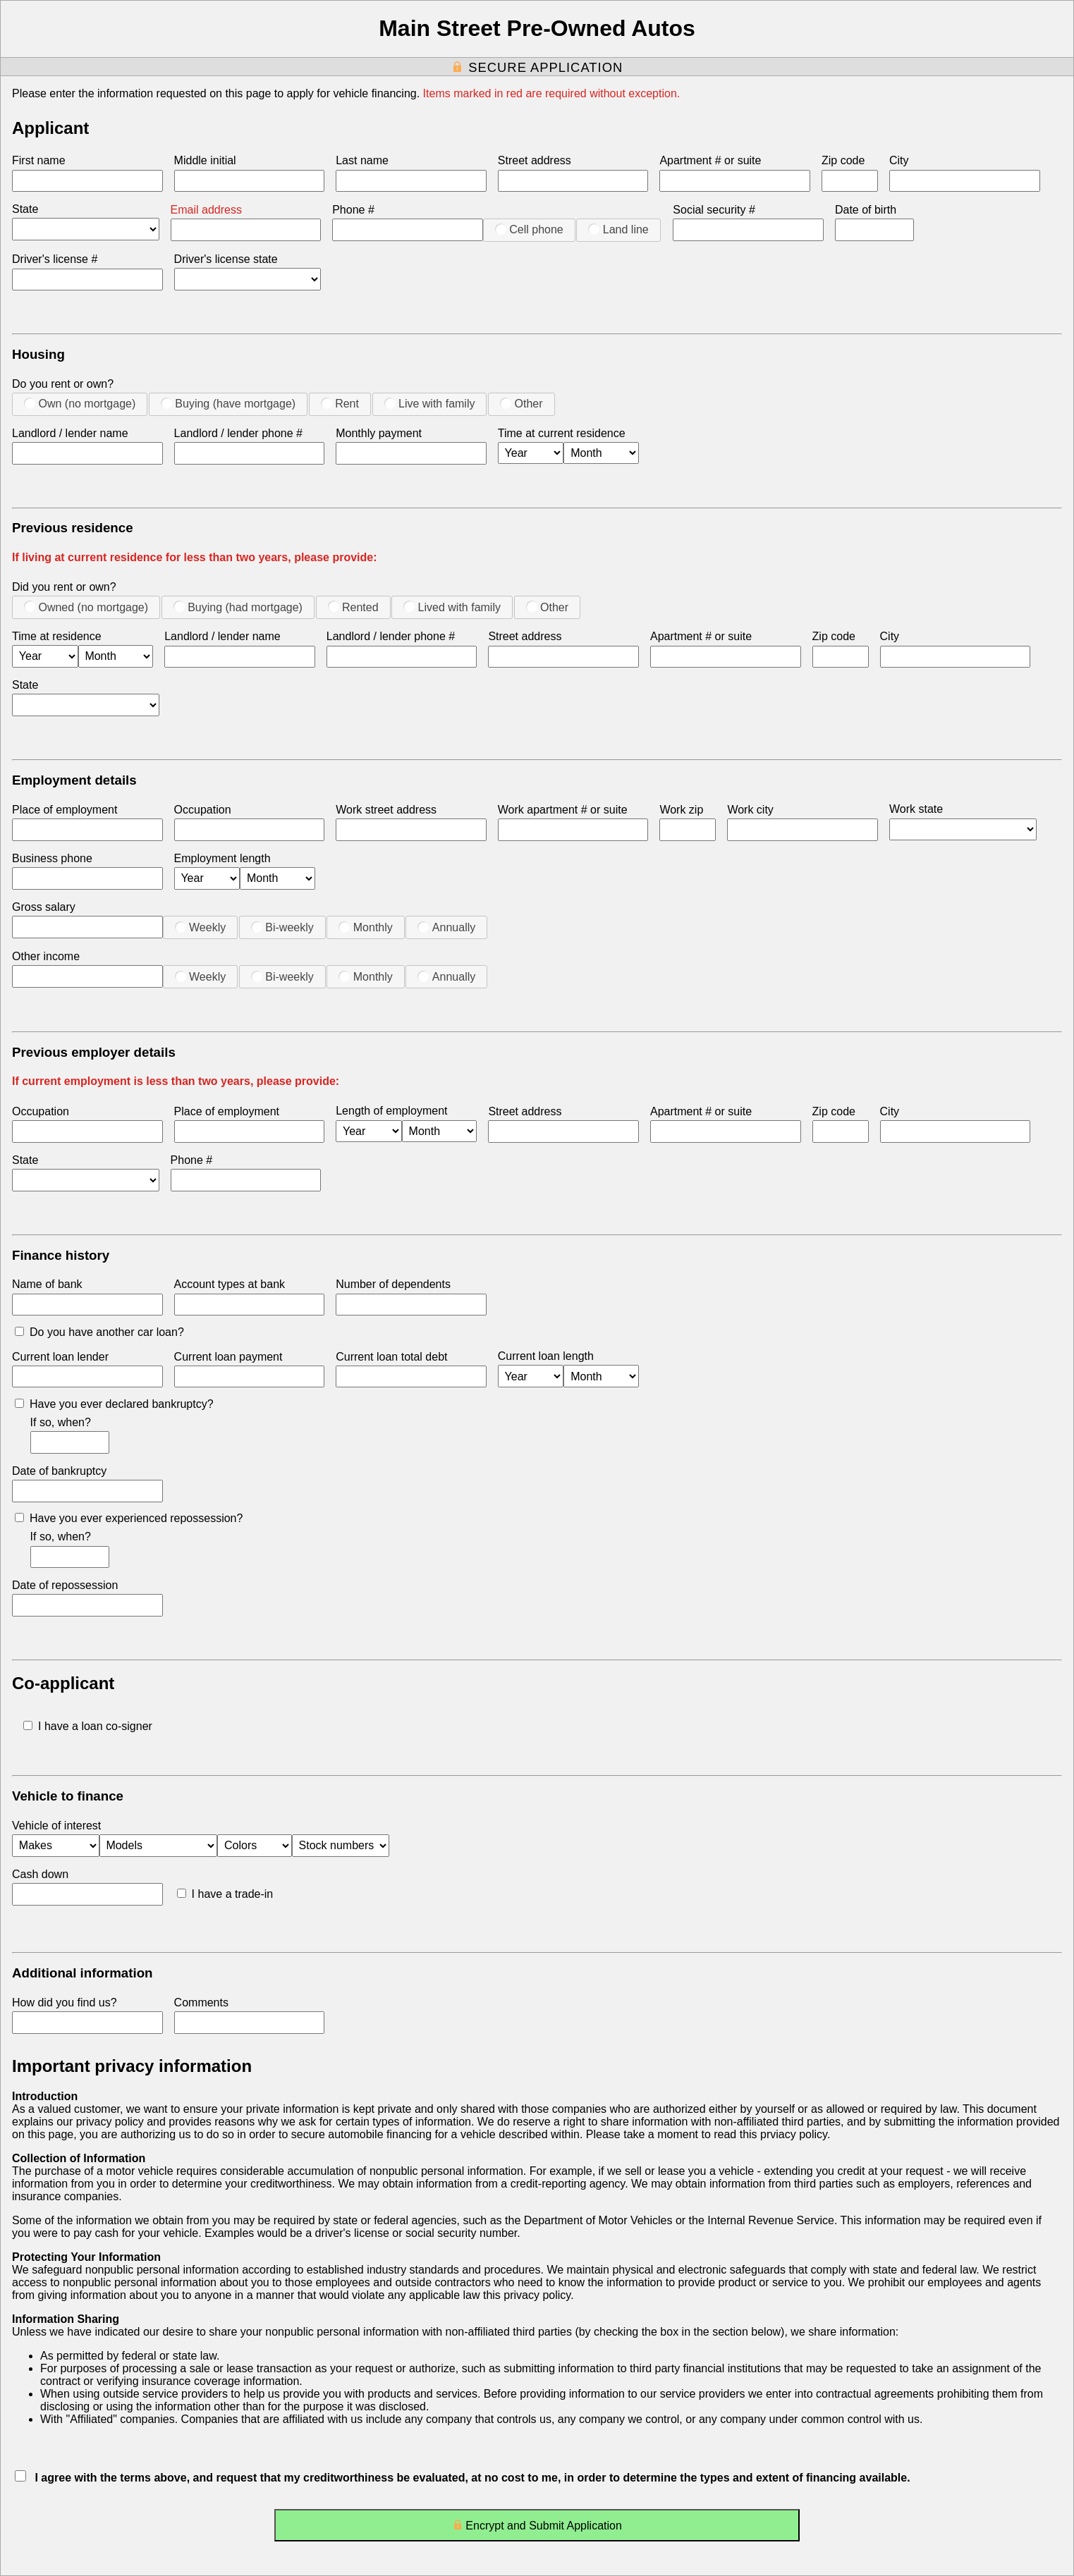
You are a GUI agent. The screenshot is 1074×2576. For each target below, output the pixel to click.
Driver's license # (54, 259)
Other (521, 403)
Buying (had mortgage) (238, 607)
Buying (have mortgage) (228, 403)
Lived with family (452, 607)
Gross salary (43, 907)
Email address (206, 210)
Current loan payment (228, 1357)
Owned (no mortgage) (86, 607)
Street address (534, 160)
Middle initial (205, 160)
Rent (340, 403)
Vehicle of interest (56, 1826)
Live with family (429, 403)
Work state (916, 809)
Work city (750, 810)
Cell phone (529, 229)
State (25, 209)
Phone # (353, 210)
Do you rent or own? (63, 384)
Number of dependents (393, 1284)
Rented (353, 607)
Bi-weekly (282, 927)
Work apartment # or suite (563, 810)
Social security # (714, 210)
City (899, 160)
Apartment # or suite (710, 160)
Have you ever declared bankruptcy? (114, 1404)
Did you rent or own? (64, 587)
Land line (618, 229)
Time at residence (57, 636)
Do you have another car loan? (99, 1332)
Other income (46, 956)
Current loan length (546, 1356)
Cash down (40, 1874)
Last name (362, 160)
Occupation (202, 810)
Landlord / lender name (70, 433)
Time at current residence (562, 433)
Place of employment (64, 810)
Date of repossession (65, 1585)
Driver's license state (226, 259)
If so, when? (60, 1422)
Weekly (200, 927)
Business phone (52, 858)
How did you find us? (64, 2002)
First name (39, 160)
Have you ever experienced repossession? (129, 1518)
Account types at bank (229, 1284)
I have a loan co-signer (87, 1726)
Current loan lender (60, 1357)
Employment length (222, 858)
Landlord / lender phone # (238, 433)
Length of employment (391, 1111)
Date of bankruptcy (59, 1471)
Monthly (365, 927)
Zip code (843, 160)
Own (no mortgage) (79, 403)
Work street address (386, 810)
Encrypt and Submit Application (537, 2528)
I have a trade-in (225, 1894)
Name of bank (47, 1284)
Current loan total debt (391, 1357)
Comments (201, 2002)
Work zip (681, 810)
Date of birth (865, 210)
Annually (446, 927)
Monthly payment (379, 433)
